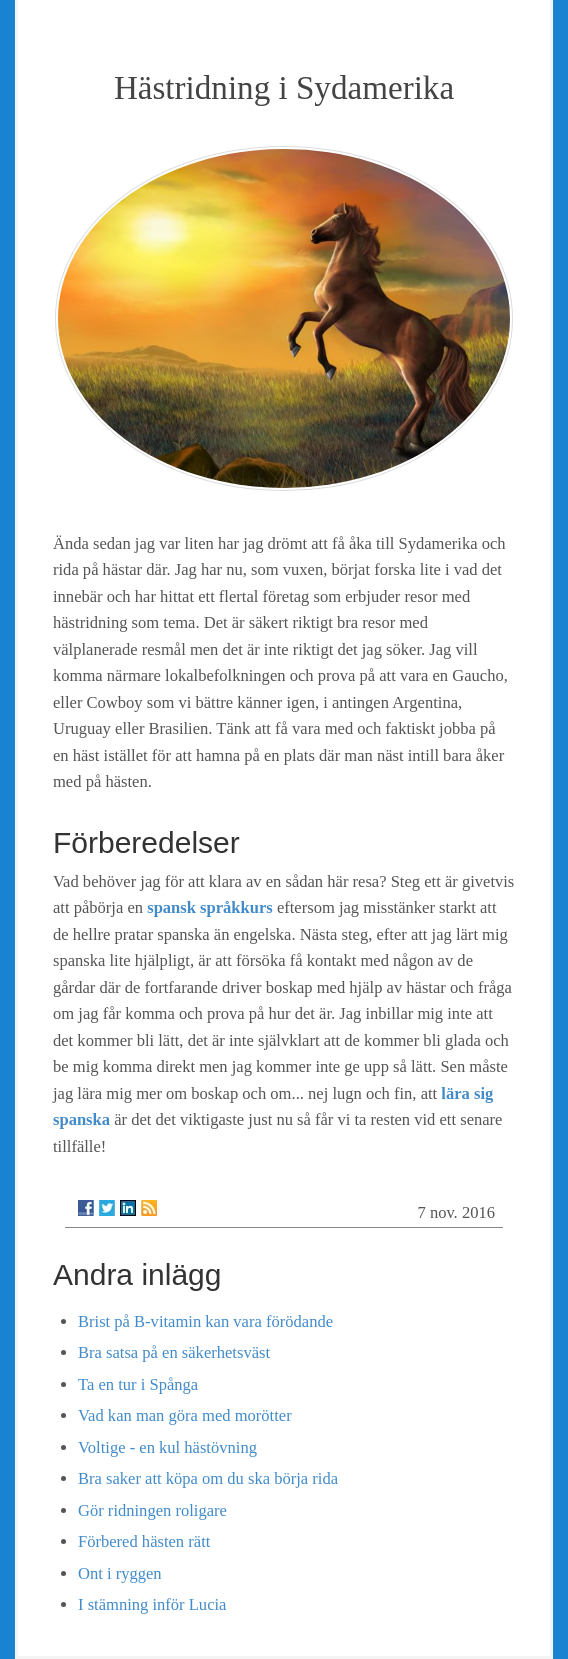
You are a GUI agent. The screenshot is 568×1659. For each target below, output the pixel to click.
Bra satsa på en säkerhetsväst (174, 1352)
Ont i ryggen (120, 1573)
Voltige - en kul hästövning (167, 1447)
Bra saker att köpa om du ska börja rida (208, 1478)
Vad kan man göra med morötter (185, 1415)
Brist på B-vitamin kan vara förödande (205, 1321)
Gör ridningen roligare (152, 1510)
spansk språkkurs (210, 907)
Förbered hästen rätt (144, 1541)
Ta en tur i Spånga (138, 1384)
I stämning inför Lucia (152, 1604)
